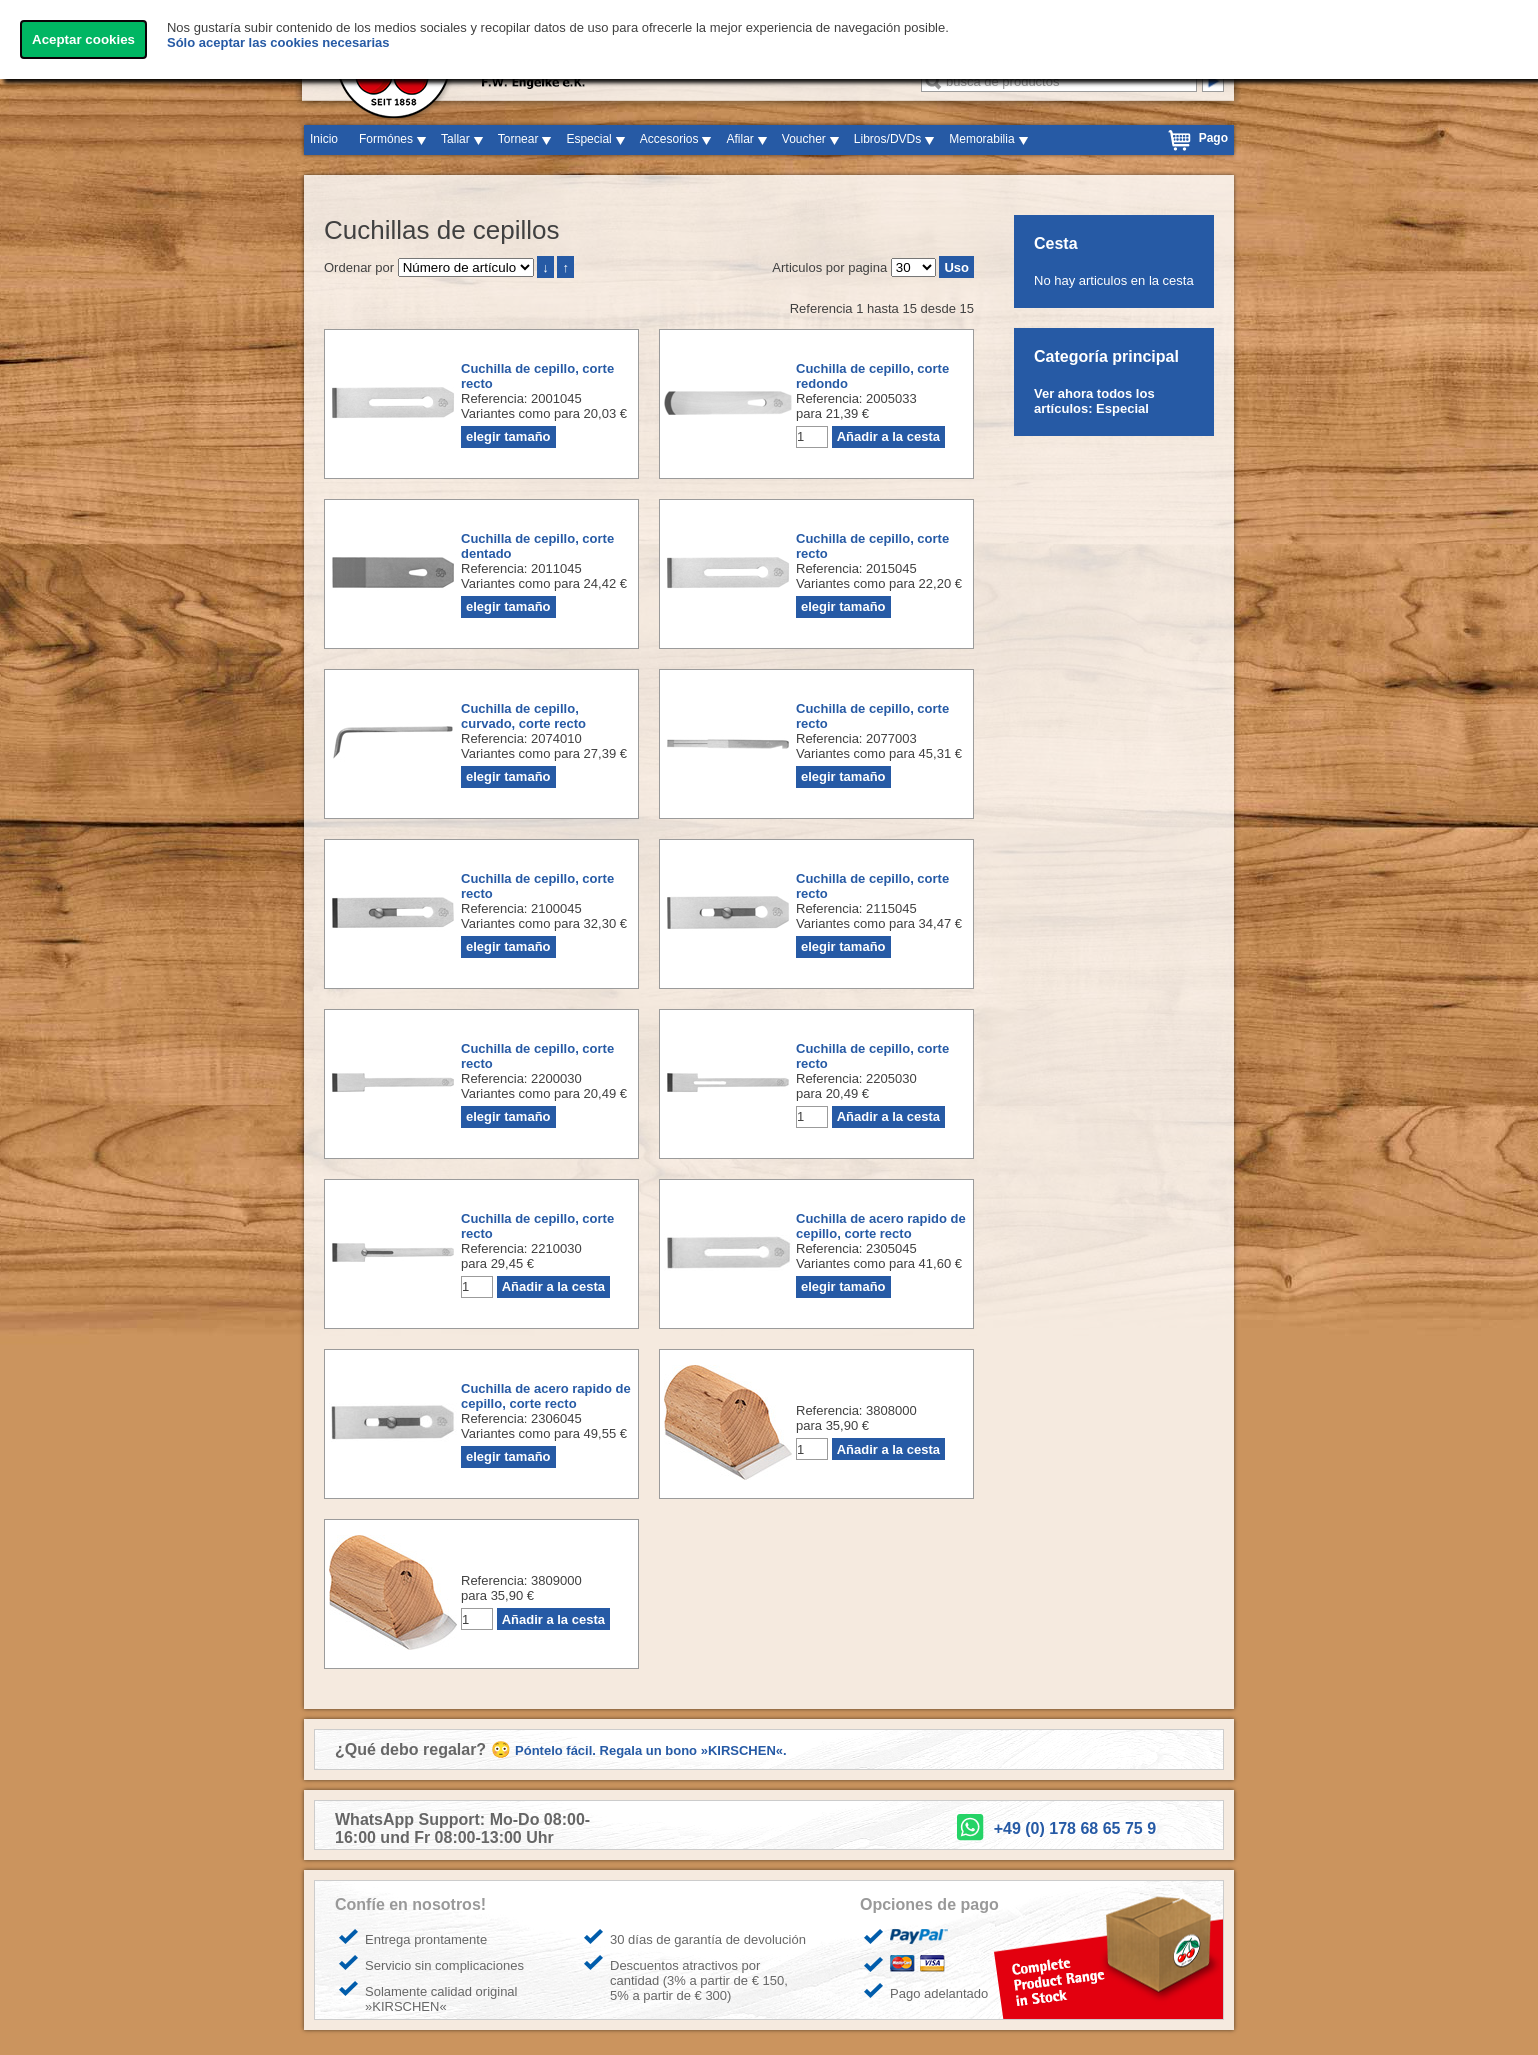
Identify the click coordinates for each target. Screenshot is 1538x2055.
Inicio (324, 139)
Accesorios (669, 139)
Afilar (739, 139)
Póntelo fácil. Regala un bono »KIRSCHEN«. (651, 1750)
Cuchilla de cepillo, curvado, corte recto (523, 716)
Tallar (455, 139)
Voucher (804, 139)
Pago (1213, 138)
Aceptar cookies (83, 39)
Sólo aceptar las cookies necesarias (278, 42)
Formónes (386, 139)
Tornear (518, 139)
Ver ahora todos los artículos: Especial (1094, 401)
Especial (588, 139)
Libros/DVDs (887, 139)
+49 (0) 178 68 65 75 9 (1075, 1828)
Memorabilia (981, 139)
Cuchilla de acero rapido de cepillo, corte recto (881, 1226)
